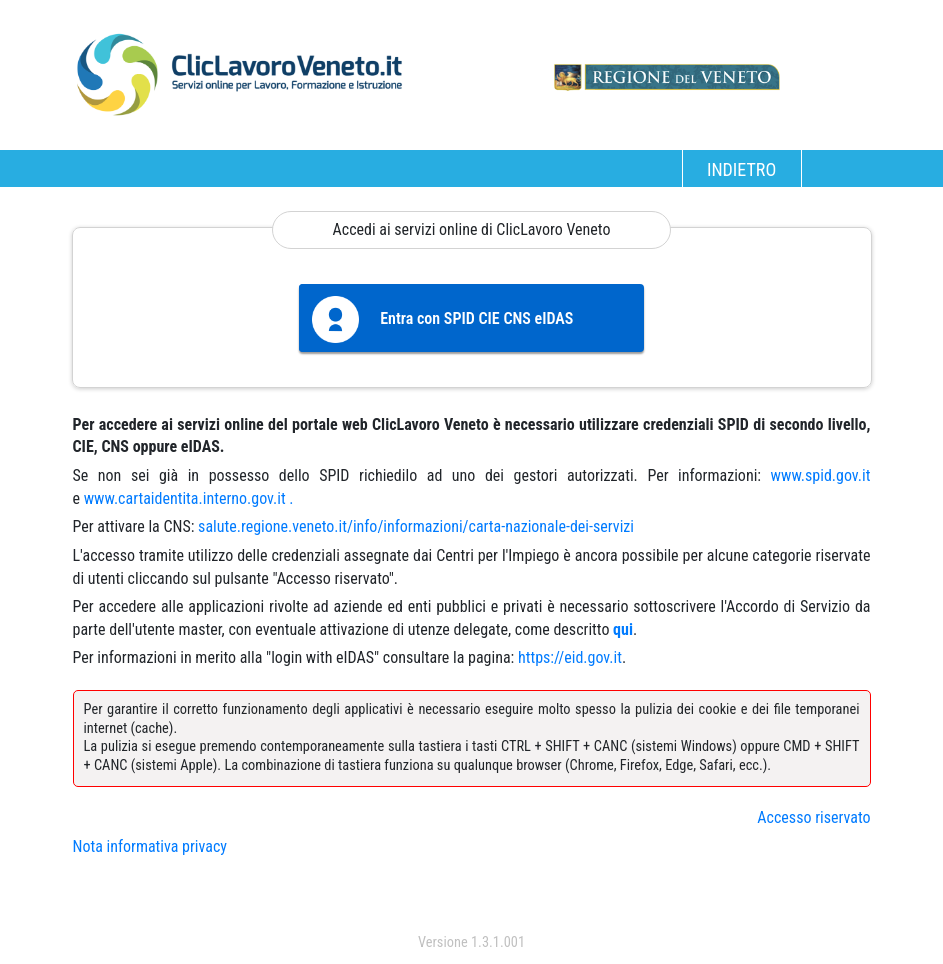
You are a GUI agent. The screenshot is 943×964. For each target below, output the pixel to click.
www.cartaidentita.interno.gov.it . (189, 498)
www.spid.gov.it (821, 475)
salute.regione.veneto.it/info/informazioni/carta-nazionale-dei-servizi (416, 526)
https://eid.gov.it (570, 657)
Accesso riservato (813, 817)
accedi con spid (471, 902)
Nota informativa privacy (150, 846)
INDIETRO (741, 169)
